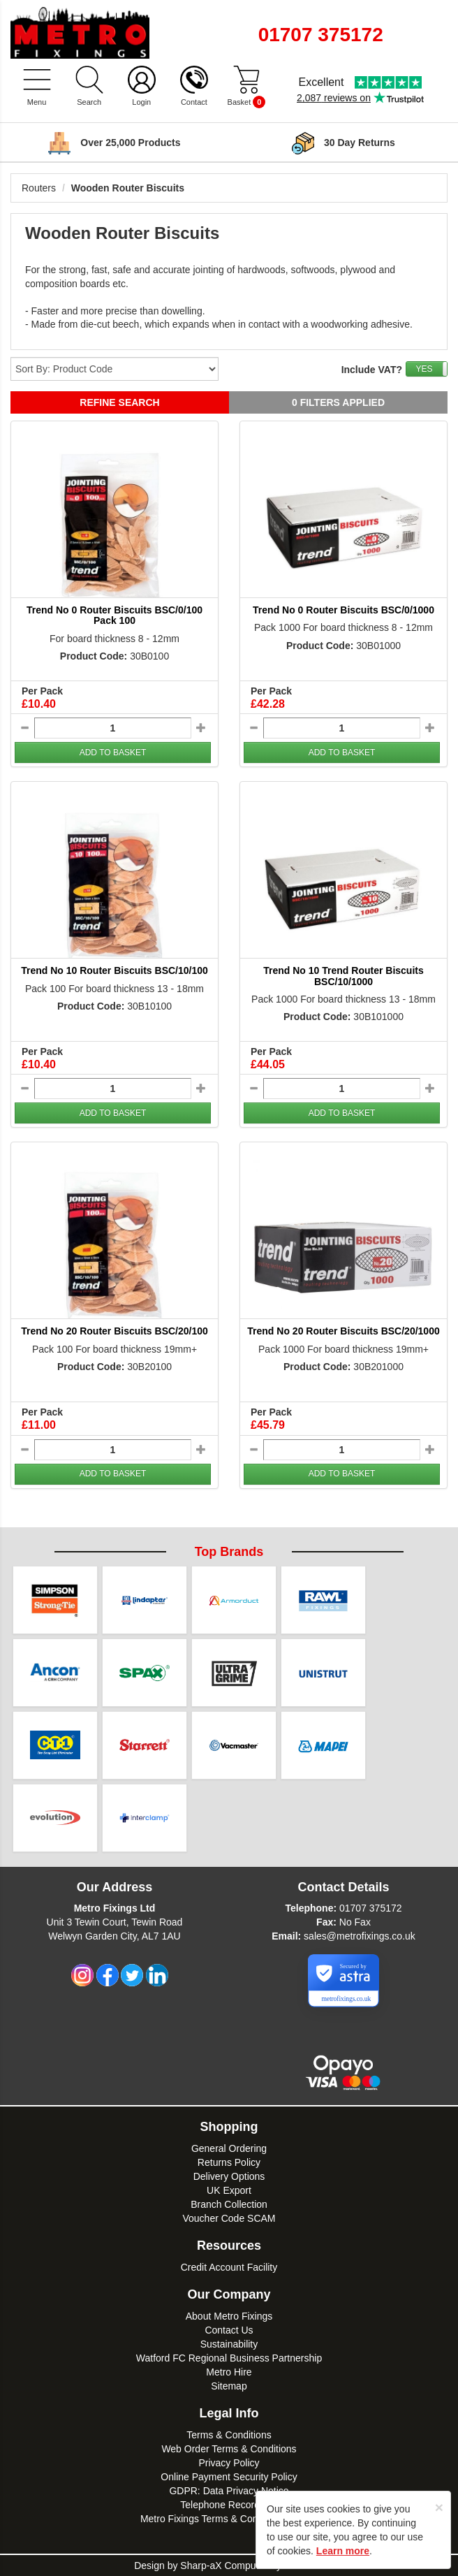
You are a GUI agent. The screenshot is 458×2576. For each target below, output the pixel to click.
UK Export (229, 2190)
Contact (194, 102)
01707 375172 (370, 1908)
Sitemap (228, 2386)
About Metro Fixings (229, 2316)
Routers (39, 188)
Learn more (342, 2550)
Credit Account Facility (229, 2267)
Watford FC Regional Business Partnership (229, 2358)
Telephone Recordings (228, 2504)
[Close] (439, 2507)
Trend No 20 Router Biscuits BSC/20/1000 (343, 1331)
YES (423, 369)
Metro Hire (228, 2372)
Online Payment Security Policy (229, 2476)
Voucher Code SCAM (228, 2218)
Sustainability (229, 2344)
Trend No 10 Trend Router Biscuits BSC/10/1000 (343, 976)
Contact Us (229, 2330)
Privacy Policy (228, 2462)
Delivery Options (229, 2176)
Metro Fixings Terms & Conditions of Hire (229, 2518)
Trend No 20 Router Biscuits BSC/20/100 (114, 1331)
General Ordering (229, 2148)
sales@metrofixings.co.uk (359, 1936)
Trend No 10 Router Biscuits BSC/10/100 (114, 970)
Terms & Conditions (228, 2434)
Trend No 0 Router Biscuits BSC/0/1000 (343, 610)
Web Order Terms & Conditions (228, 2448)
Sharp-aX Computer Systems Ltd (251, 2565)
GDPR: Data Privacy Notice (228, 2490)
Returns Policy (229, 2162)
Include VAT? (371, 369)
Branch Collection (229, 2204)
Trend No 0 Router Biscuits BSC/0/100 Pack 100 (114, 615)
